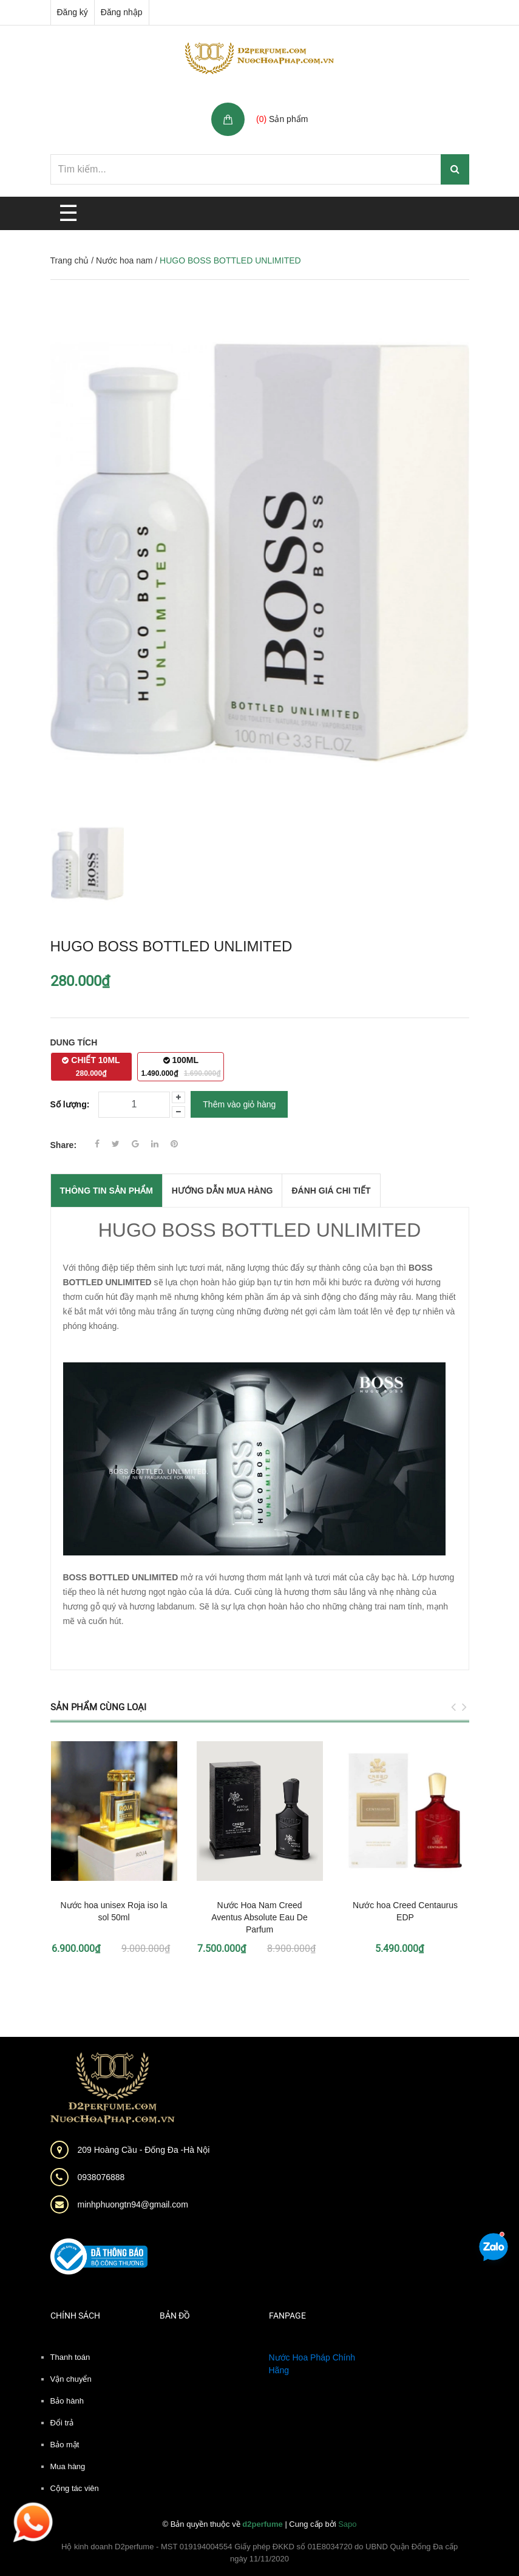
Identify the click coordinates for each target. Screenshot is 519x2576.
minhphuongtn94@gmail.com (133, 2204)
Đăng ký (72, 12)
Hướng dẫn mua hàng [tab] (222, 1190)
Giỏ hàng (275, 106)
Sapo (347, 2524)
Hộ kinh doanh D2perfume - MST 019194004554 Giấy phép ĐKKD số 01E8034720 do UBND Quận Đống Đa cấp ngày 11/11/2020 (259, 2552)
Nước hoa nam (124, 260)
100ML (180, 1066)
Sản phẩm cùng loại (98, 1707)
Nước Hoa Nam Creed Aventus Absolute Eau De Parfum (259, 1917)
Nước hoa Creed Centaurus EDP (405, 1911)
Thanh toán (70, 2357)
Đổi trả (62, 2422)
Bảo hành (67, 2400)
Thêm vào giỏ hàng (239, 1104)
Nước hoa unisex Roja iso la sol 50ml (114, 1911)
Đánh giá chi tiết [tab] (330, 1190)
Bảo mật (65, 2444)
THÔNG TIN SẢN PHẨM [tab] (106, 1190)
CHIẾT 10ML (91, 1066)
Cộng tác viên (74, 2488)
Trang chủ (69, 260)
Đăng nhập (122, 12)
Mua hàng (68, 2466)
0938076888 (101, 2177)
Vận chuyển (71, 2379)
